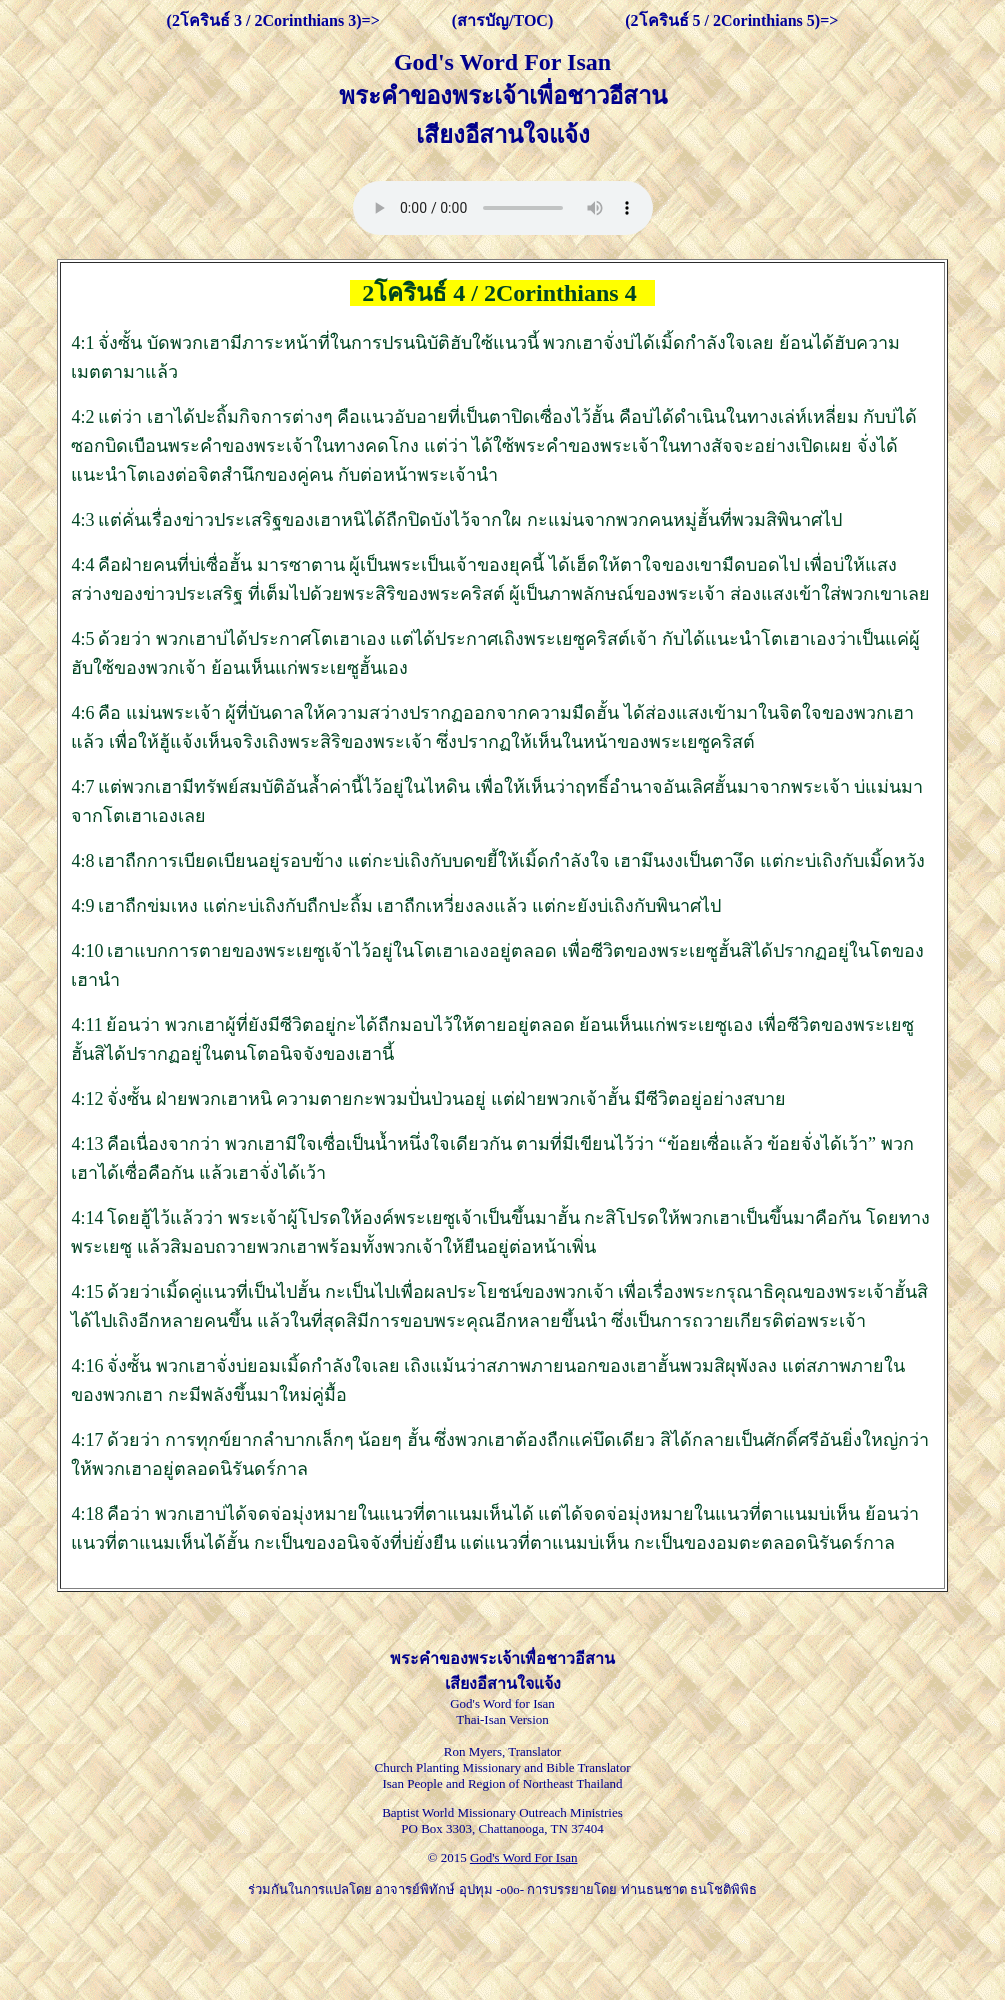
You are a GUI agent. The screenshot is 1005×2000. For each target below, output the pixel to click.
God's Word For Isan (524, 1857)
